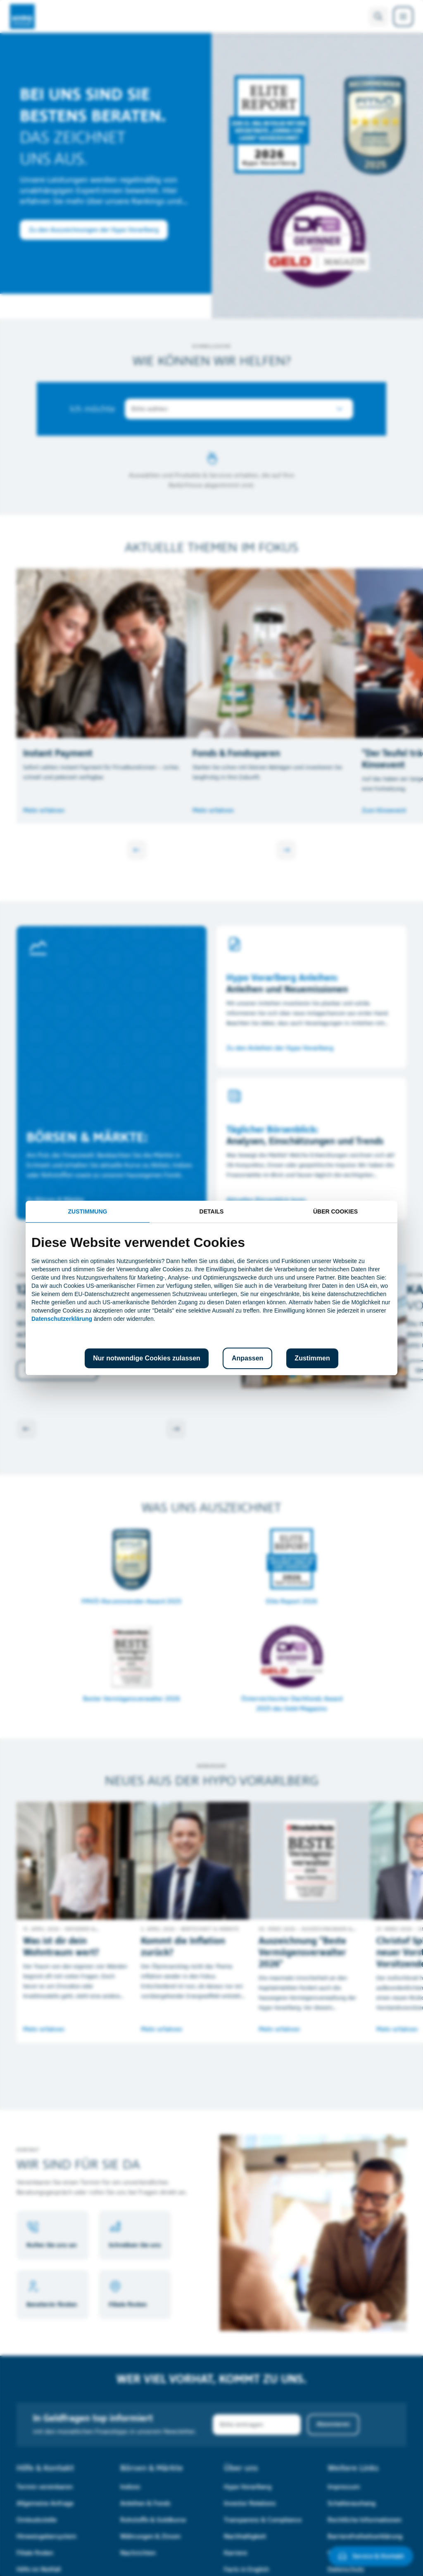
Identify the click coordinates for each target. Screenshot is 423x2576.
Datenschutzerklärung (61, 1318)
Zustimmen (312, 1358)
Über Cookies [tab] (335, 1211)
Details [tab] (212, 1211)
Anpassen (247, 1358)
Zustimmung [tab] (87, 1211)
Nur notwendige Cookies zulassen (146, 1358)
